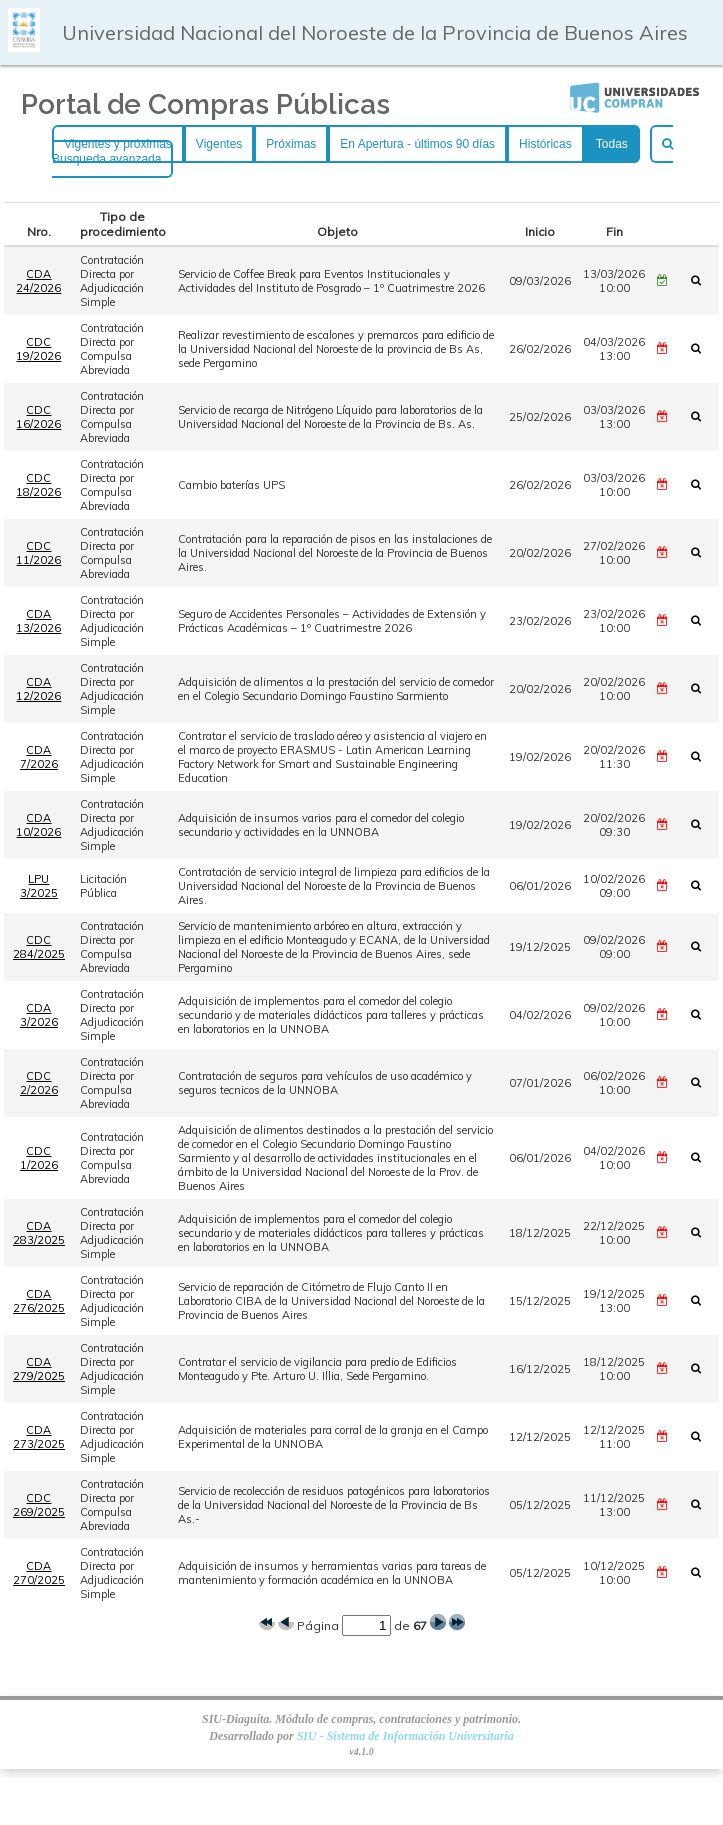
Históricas (545, 144)
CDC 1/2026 (39, 1158)
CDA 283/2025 (39, 1233)
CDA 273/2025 (39, 1437)
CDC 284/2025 (39, 947)
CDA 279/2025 (39, 1369)
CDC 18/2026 (38, 485)
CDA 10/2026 (38, 825)
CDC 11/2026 (38, 553)
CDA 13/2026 (38, 621)
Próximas (291, 144)
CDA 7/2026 (39, 757)
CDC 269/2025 (39, 1505)
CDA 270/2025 (39, 1573)
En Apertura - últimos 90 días (417, 144)
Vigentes (219, 144)
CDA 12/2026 (38, 689)
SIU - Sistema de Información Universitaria (405, 1736)
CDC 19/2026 (38, 349)
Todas (612, 144)
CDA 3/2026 (39, 1015)
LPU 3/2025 (39, 886)
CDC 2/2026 (39, 1083)
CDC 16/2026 (38, 417)
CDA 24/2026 (38, 281)
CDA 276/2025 (39, 1301)
